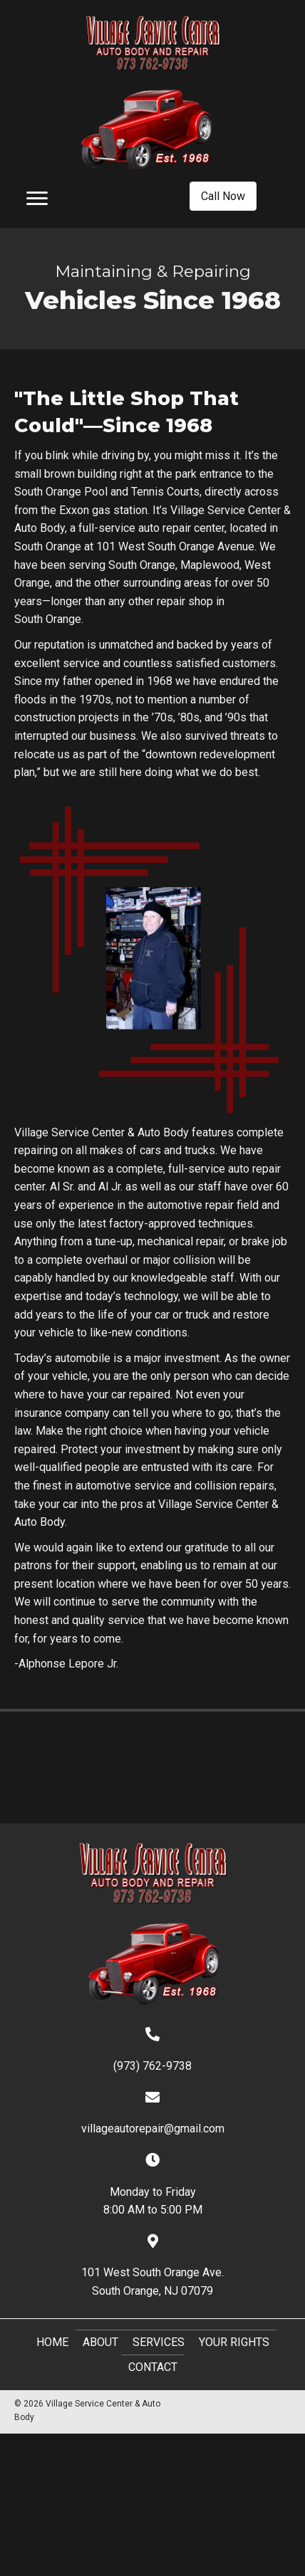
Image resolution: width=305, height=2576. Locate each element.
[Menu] (37, 199)
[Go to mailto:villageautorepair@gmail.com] (152, 2113)
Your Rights (234, 2342)
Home (52, 2342)
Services (159, 2342)
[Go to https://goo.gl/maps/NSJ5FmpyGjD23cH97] (152, 2265)
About (100, 2342)
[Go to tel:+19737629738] (152, 2050)
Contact (152, 2367)
